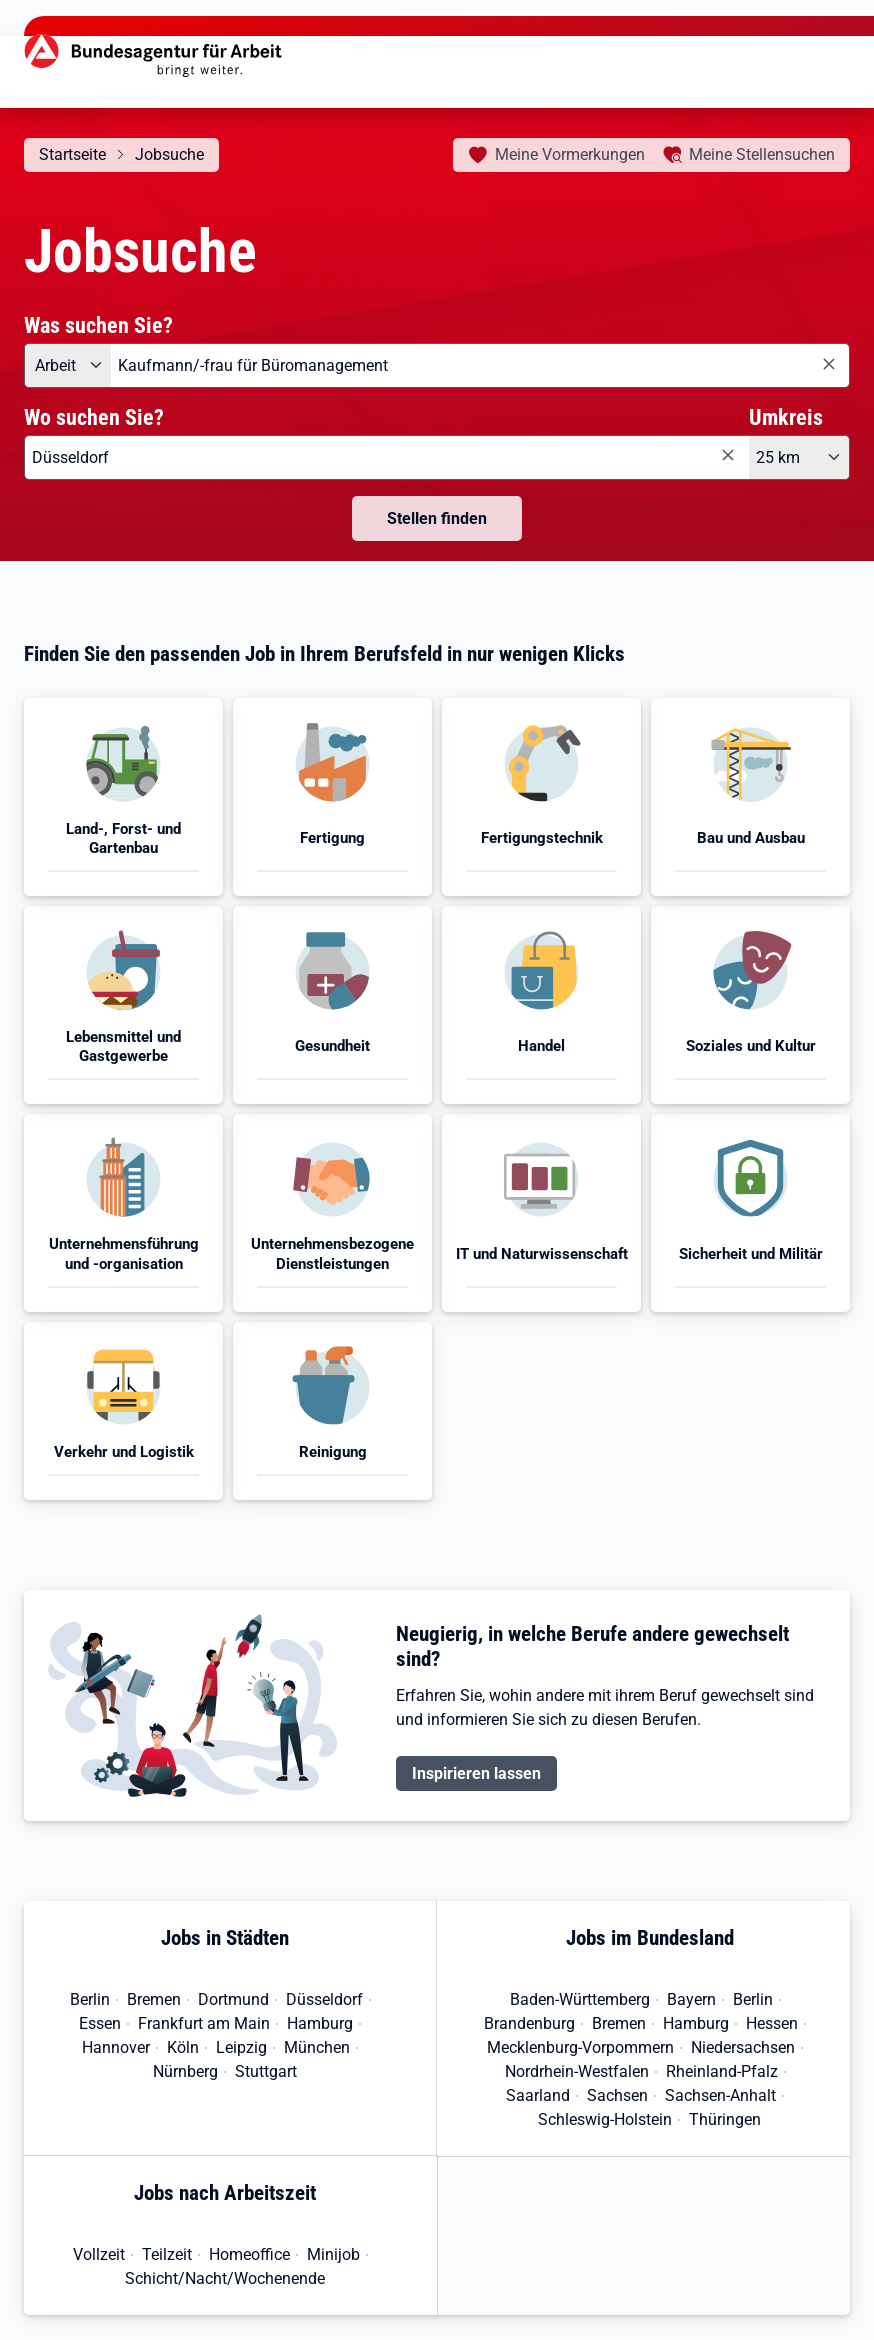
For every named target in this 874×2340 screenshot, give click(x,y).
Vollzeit (99, 2254)
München (317, 2047)
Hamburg (320, 2023)
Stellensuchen (762, 154)
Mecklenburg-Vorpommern (580, 2047)
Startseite (72, 154)
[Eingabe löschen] (828, 364)
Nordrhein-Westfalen (577, 2071)
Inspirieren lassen (476, 1773)
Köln (183, 2047)
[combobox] (480, 365)
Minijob (333, 2254)
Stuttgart (266, 2071)
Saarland (538, 2095)
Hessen (772, 2023)
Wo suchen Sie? (94, 417)
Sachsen (617, 2095)
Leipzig (241, 2047)
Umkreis (786, 417)
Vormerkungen (570, 154)
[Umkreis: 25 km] (799, 457)
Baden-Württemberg (580, 1999)
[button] (123, 797)
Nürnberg (185, 2071)
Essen (100, 2023)
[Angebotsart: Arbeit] (67, 365)
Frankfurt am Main (204, 2023)
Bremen (154, 1999)
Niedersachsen (743, 2047)
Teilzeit (167, 2254)
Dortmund (233, 1999)
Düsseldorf (324, 1999)
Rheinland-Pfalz (722, 2071)
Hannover (116, 2047)
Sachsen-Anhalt (720, 2095)
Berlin (90, 1999)
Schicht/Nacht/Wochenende (225, 2278)
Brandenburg (529, 2023)
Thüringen (725, 2119)
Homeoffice (249, 2254)
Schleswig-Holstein (605, 2119)
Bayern (691, 1999)
